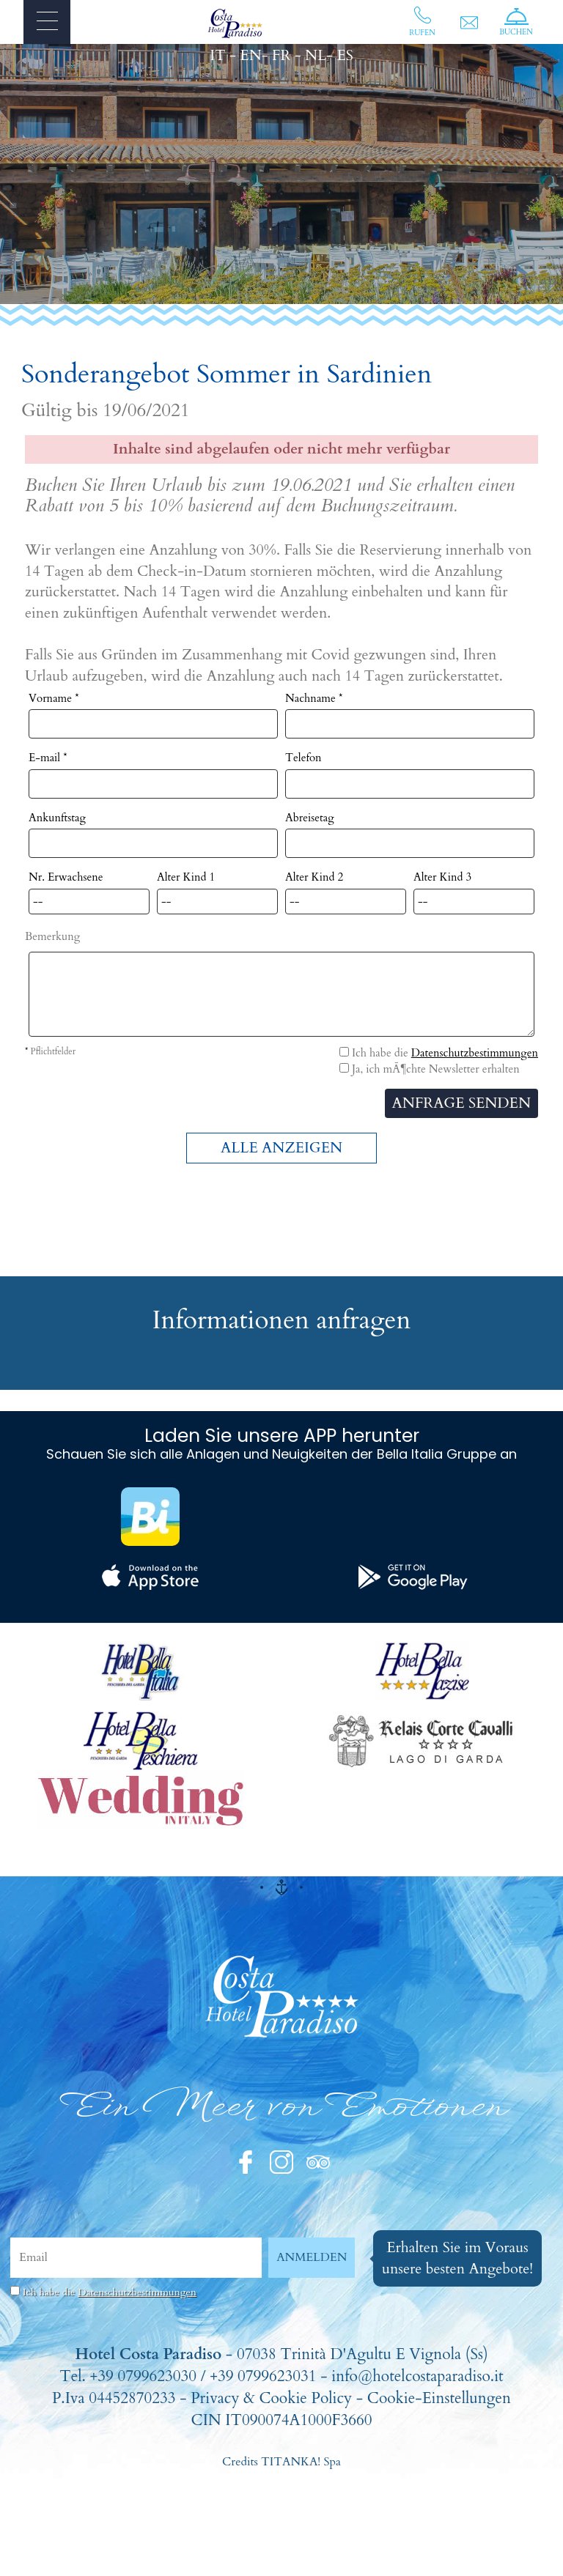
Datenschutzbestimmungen (474, 1052)
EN (250, 55)
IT (218, 55)
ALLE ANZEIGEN (281, 1148)
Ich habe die (109, 2292)
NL (315, 55)
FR (281, 55)
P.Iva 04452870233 (114, 2398)
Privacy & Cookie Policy (271, 2398)
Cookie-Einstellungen (439, 2398)
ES (344, 55)
